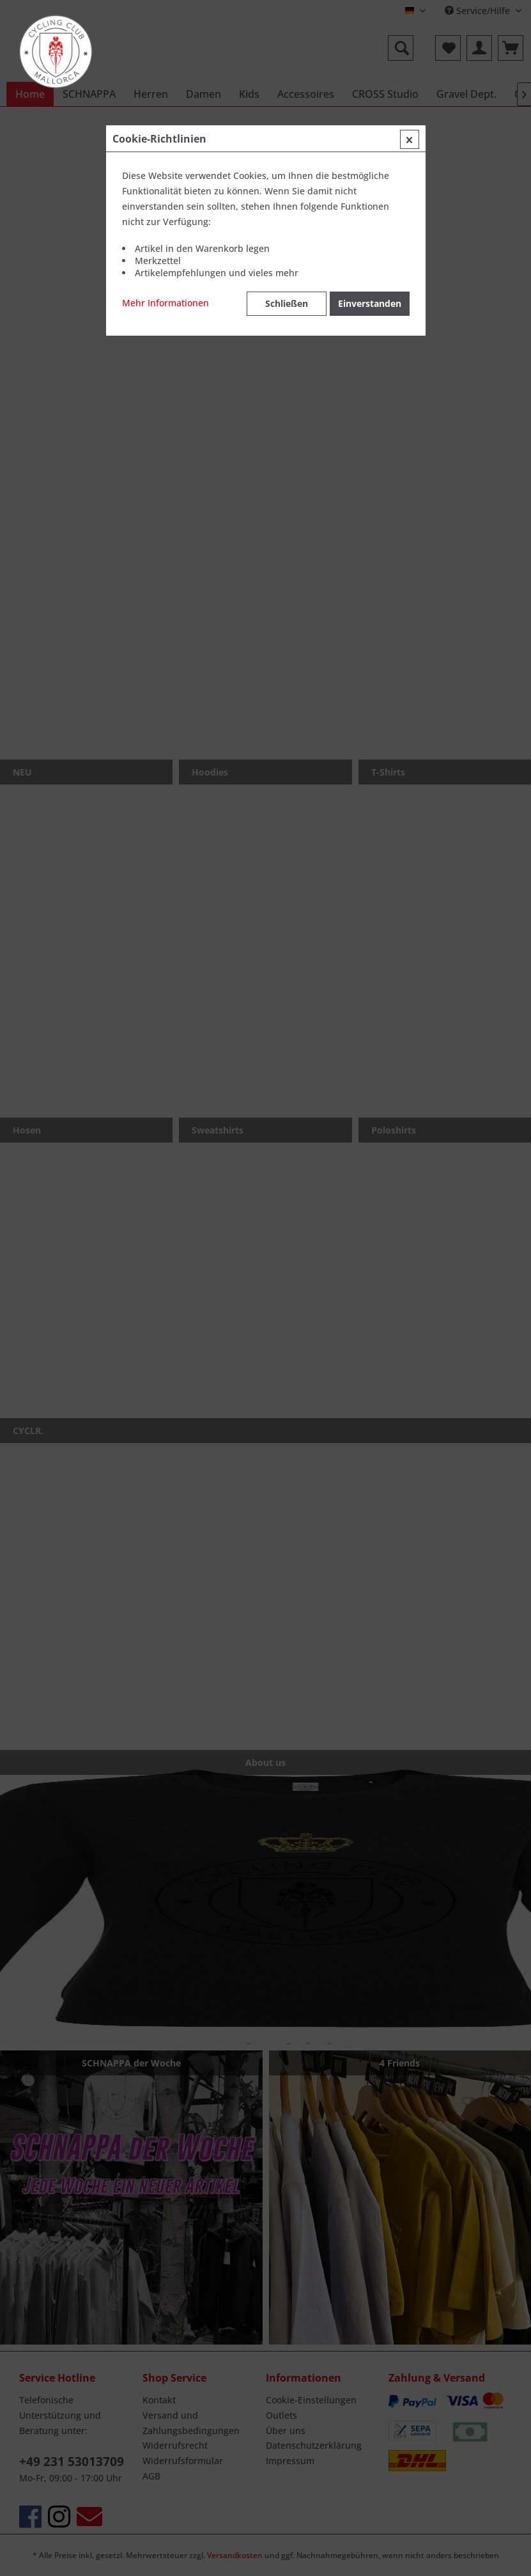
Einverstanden (369, 303)
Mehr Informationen (165, 303)
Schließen (286, 303)
